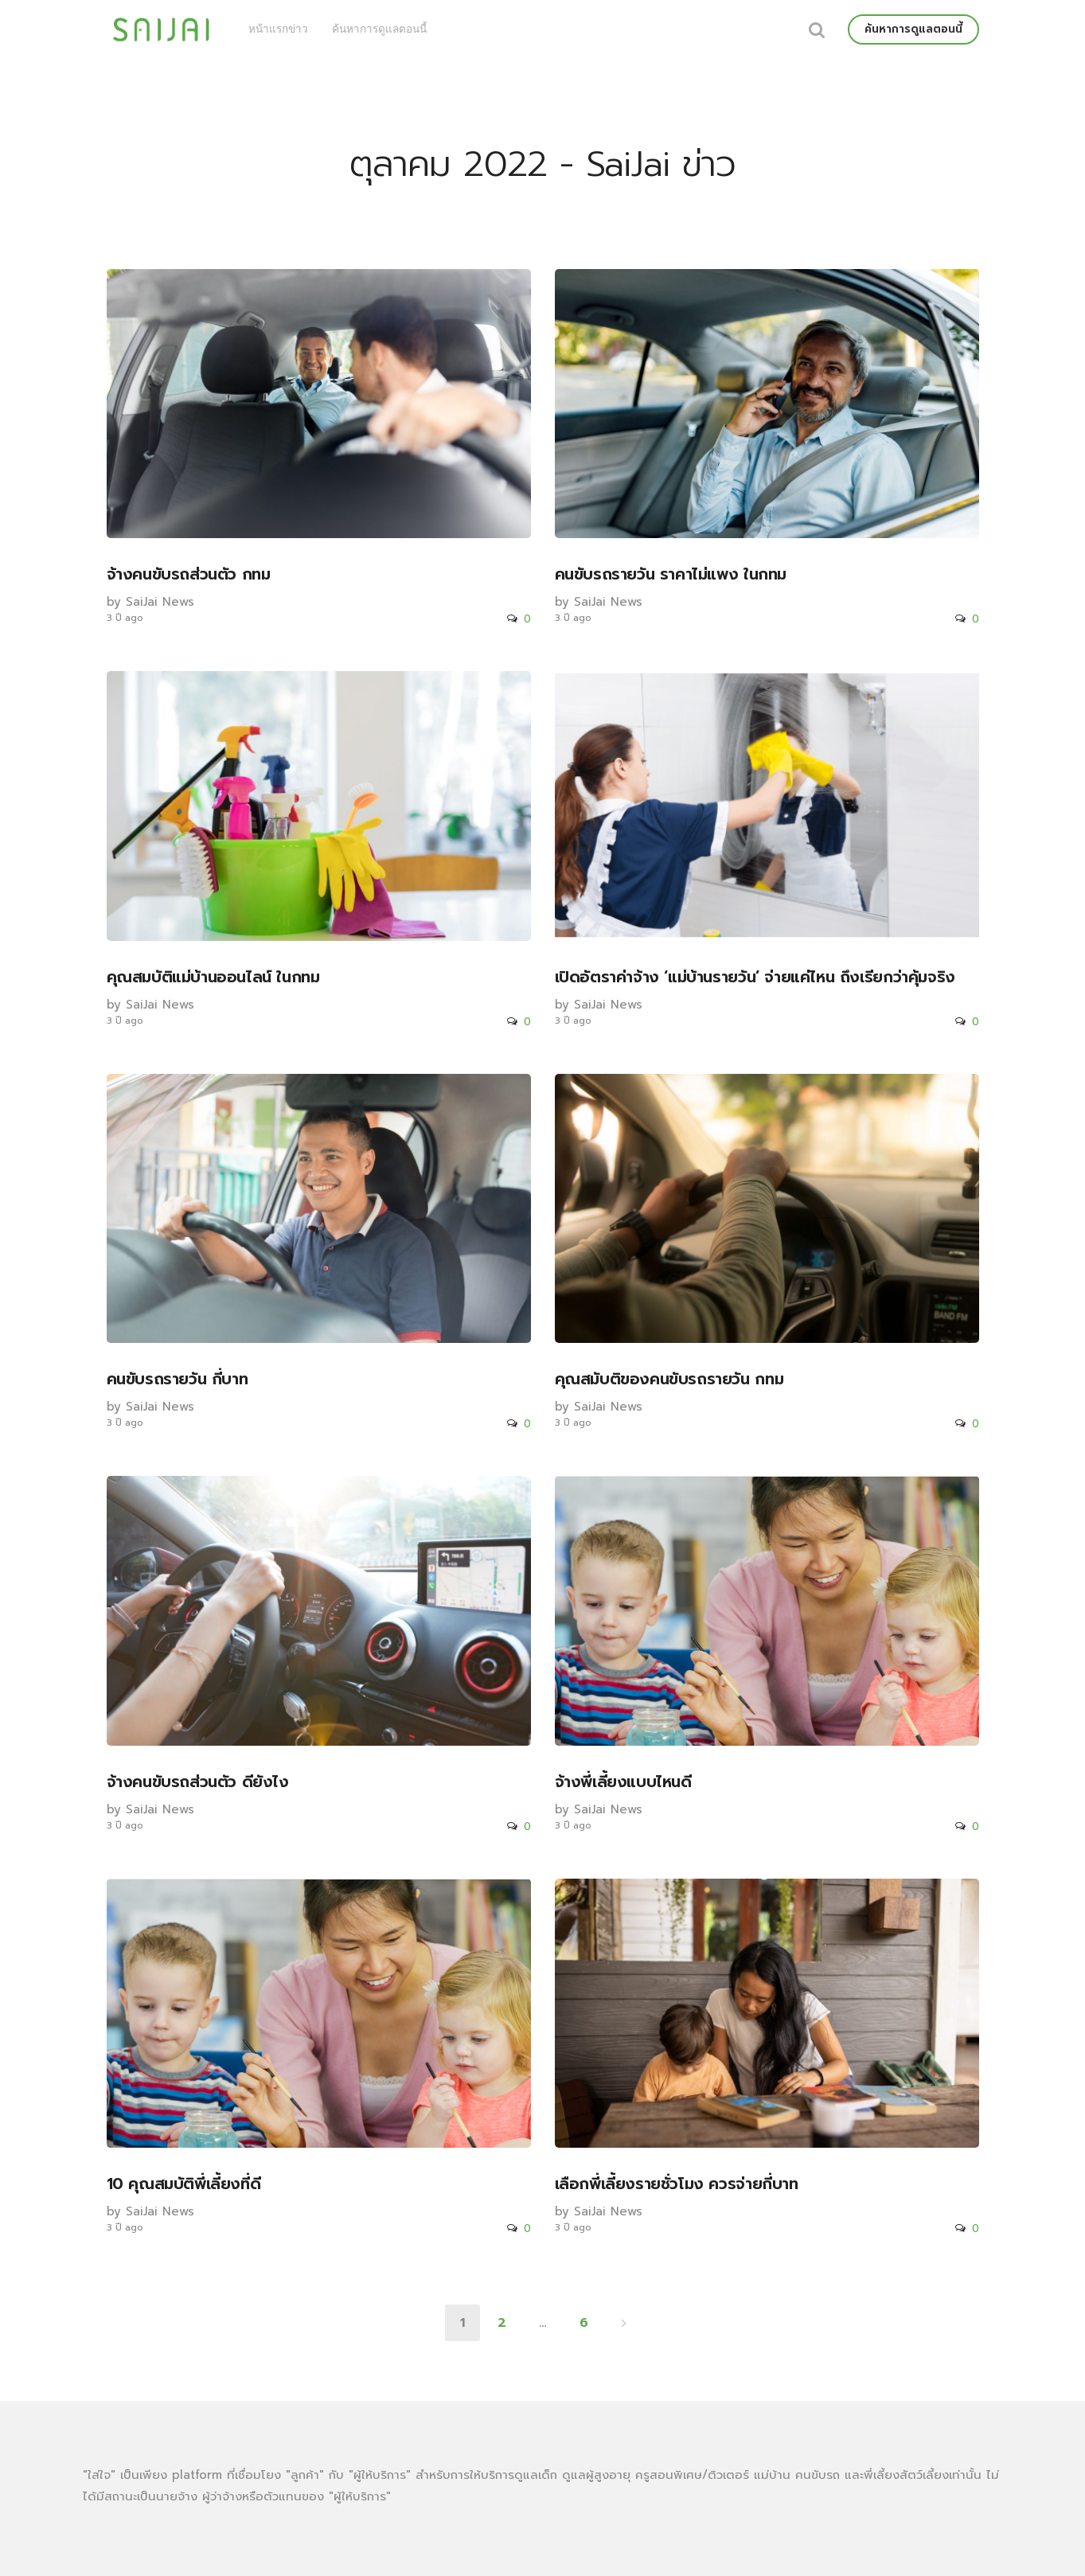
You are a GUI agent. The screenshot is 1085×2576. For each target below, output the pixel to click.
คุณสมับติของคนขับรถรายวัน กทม (669, 1379)
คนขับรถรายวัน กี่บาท (177, 1379)
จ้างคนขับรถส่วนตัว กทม (189, 574)
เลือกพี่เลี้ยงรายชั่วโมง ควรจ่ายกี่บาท (676, 2184)
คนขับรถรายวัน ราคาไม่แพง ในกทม (670, 574)
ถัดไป (624, 2323)
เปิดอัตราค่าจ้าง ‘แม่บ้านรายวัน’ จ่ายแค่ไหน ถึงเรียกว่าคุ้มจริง (755, 977)
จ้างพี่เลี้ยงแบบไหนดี (623, 1782)
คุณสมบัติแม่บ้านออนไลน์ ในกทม (213, 977)
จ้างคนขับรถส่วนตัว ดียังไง (198, 1782)
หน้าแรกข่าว (278, 29)
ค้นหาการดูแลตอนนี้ (379, 29)
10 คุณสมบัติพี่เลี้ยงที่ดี (184, 2184)
